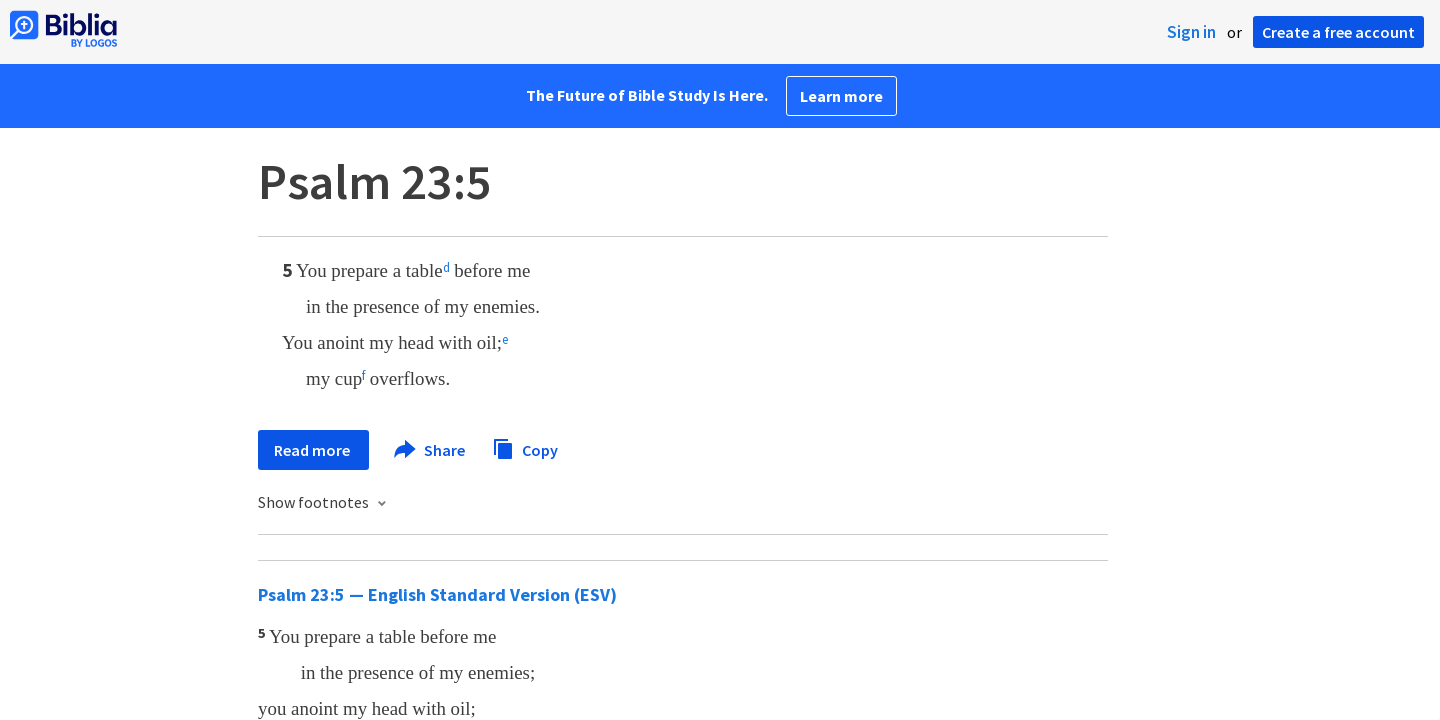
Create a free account (1338, 32)
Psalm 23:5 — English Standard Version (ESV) (437, 594)
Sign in (1191, 32)
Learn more (841, 96)
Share (430, 450)
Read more (313, 450)
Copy (525, 447)
